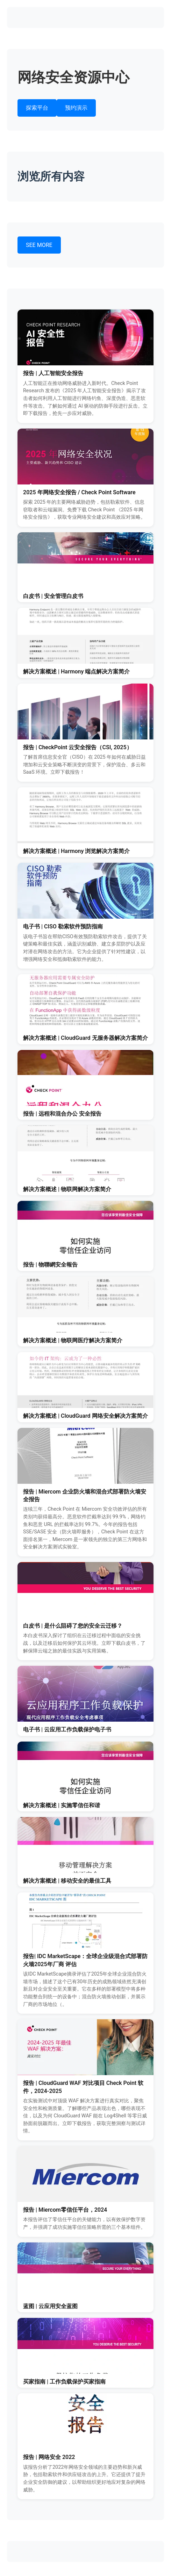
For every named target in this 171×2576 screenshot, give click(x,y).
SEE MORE (39, 245)
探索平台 (37, 107)
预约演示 (76, 107)
